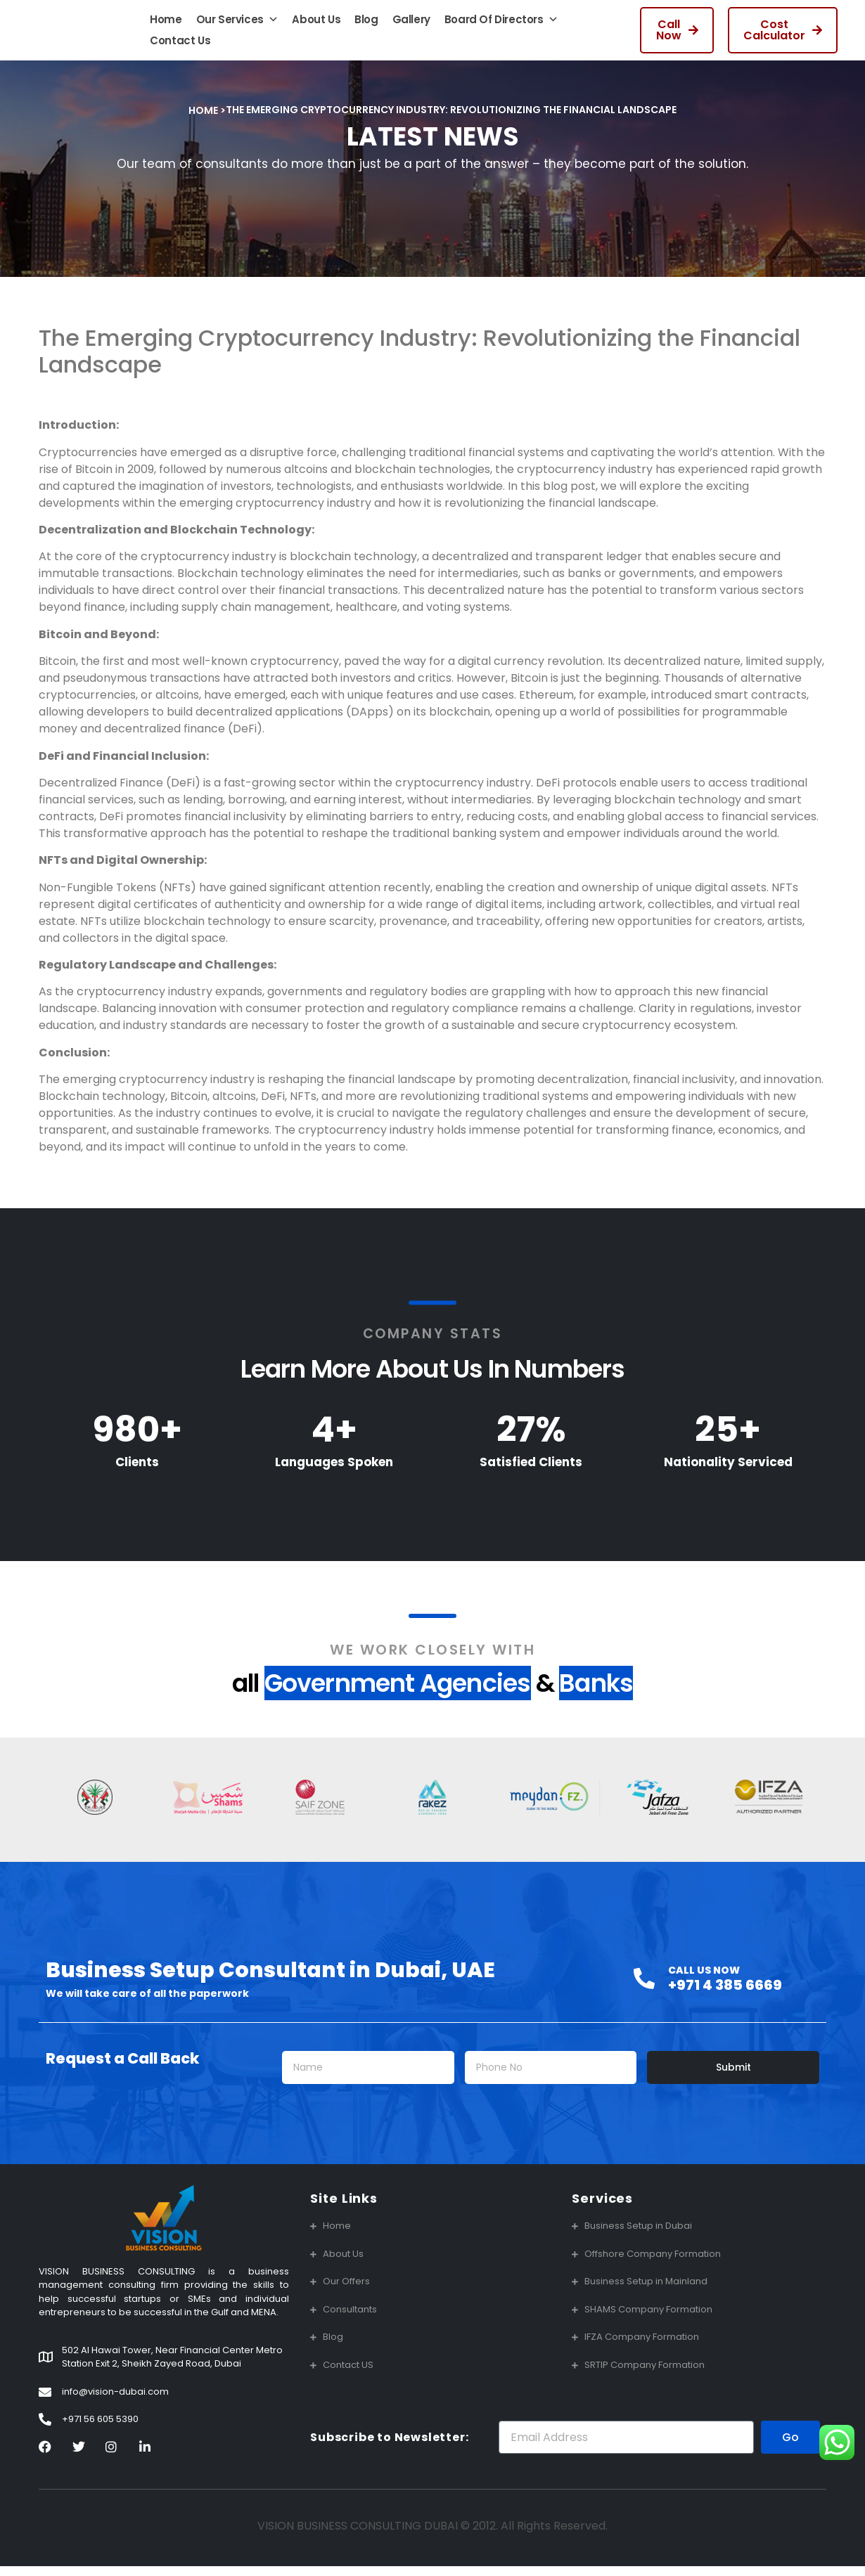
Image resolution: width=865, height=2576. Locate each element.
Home (165, 24)
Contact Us (180, 45)
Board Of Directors (501, 24)
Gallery (411, 24)
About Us (316, 24)
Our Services (237, 24)
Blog (366, 24)
